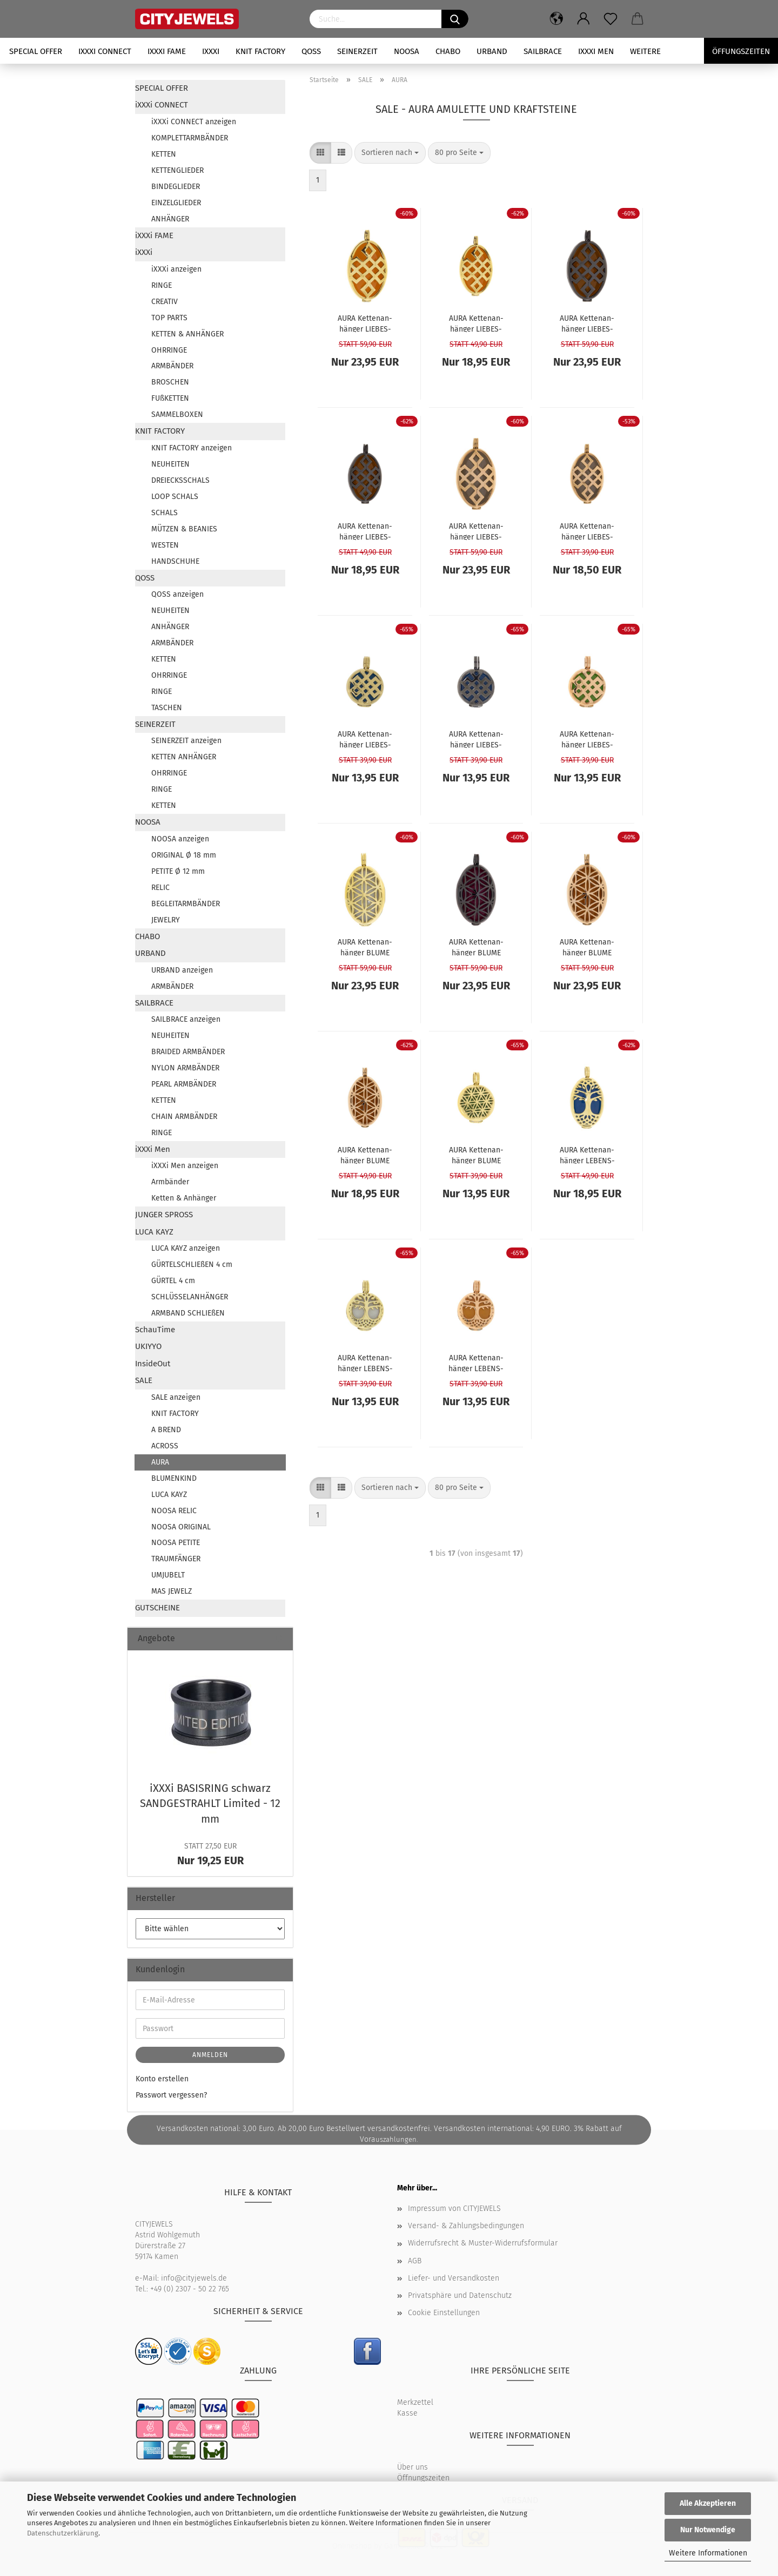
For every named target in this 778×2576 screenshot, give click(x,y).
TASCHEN (166, 707)
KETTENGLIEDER (177, 170)
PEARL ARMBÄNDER (183, 1084)
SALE (143, 1380)
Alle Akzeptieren (708, 2503)
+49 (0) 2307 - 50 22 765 (189, 2289)
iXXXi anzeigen (176, 269)
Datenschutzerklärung (62, 2533)
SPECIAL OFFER (35, 51)
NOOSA (406, 51)
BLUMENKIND (174, 1478)
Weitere (645, 51)
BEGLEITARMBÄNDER (185, 903)
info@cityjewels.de (194, 2278)
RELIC (160, 887)
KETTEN (163, 154)
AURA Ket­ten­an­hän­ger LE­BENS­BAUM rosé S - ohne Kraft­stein (476, 1362)
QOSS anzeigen (177, 594)
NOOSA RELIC (174, 1510)
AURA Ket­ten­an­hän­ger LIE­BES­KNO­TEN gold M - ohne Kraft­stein (476, 323)
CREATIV (164, 301)
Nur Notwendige (707, 2529)
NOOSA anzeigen (180, 839)
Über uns (412, 2467)
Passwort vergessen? (171, 2095)
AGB (414, 2260)
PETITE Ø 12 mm (178, 871)
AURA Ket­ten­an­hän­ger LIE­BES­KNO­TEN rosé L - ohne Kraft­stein (476, 531)
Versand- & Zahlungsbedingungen (466, 2225)
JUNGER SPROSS (164, 1214)
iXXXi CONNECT (104, 51)
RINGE (161, 285)
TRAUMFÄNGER (175, 1558)
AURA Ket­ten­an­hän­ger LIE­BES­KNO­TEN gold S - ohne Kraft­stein (365, 739)
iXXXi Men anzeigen (184, 1165)
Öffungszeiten (741, 51)
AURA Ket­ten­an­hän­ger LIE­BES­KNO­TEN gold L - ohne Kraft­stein (365, 323)
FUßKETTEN (170, 398)
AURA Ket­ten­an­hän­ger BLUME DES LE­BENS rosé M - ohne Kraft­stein (365, 1154)
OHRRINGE (169, 350)
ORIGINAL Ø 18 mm (183, 855)
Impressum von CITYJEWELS (454, 2208)
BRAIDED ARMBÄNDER (188, 1051)
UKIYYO (148, 1346)
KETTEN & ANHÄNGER (187, 334)
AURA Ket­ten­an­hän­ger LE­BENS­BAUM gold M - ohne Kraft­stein (587, 1154)
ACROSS (164, 1446)
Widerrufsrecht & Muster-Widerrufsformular (483, 2243)
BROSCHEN (170, 382)
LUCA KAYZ (154, 1232)
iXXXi (210, 51)
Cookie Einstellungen (444, 2312)
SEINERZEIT (357, 51)
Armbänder (170, 1181)
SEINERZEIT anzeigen (186, 740)
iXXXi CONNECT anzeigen (193, 121)
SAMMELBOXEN (177, 414)
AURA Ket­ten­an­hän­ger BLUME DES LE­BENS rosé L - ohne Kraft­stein (587, 947)
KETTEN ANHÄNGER (183, 756)
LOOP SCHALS (174, 496)
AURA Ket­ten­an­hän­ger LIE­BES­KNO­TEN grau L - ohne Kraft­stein (587, 323)
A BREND (166, 1429)
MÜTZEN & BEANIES (184, 529)
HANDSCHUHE (175, 561)
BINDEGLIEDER (175, 186)
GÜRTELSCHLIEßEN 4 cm (191, 1264)
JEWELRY (165, 920)
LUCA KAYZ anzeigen (185, 1248)
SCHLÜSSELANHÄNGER (189, 1297)
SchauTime (155, 1329)
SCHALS (164, 512)
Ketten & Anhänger (183, 1198)
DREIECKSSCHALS (180, 480)
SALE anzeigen (175, 1397)
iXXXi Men (596, 51)
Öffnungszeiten (423, 2478)
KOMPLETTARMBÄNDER (189, 138)
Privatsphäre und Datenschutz (460, 2295)
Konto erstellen (162, 2078)
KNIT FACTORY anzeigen (191, 448)
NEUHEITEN (170, 464)
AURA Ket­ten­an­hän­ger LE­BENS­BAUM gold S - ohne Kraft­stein (365, 1362)
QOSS (311, 51)
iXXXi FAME (166, 51)
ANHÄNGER (170, 219)
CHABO (447, 51)
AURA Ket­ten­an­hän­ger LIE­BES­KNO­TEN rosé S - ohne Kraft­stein (587, 739)
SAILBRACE (543, 51)
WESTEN (165, 545)
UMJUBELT (168, 1575)
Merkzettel (415, 2402)
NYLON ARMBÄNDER (185, 1068)
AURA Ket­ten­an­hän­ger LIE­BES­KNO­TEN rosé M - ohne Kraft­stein (587, 531)
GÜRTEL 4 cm (173, 1280)
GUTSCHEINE (157, 1608)
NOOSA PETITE (175, 1542)
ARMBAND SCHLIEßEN (188, 1313)
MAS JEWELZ (171, 1591)
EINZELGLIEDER (176, 202)
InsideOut (152, 1363)
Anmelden (210, 2055)
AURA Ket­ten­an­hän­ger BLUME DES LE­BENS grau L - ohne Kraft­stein (476, 947)
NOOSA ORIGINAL (181, 1527)
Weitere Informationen (708, 2553)
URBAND (492, 51)
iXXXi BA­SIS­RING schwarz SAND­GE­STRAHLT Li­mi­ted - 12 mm (210, 1803)
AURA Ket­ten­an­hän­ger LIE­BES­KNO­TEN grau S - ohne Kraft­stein (476, 739)
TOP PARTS (169, 317)
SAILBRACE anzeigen (185, 1019)
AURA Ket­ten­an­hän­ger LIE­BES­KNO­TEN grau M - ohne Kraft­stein (365, 531)
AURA (160, 1462)
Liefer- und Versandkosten (453, 2278)
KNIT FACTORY (260, 51)
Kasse (407, 2413)
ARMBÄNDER (172, 365)
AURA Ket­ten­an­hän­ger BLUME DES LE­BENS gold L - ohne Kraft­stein (365, 947)
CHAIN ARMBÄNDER (184, 1116)
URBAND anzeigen (182, 970)
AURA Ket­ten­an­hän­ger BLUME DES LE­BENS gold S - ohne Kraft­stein (476, 1154)
